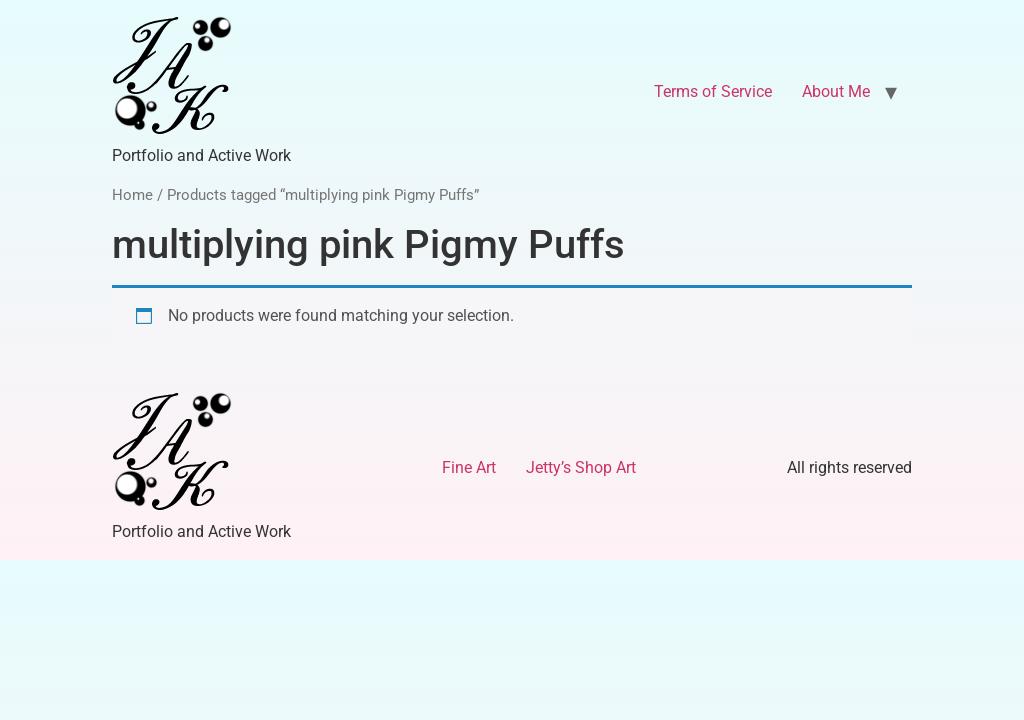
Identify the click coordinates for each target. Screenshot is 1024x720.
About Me (836, 91)
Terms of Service (713, 91)
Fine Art (469, 467)
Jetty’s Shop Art (581, 467)
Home (132, 195)
